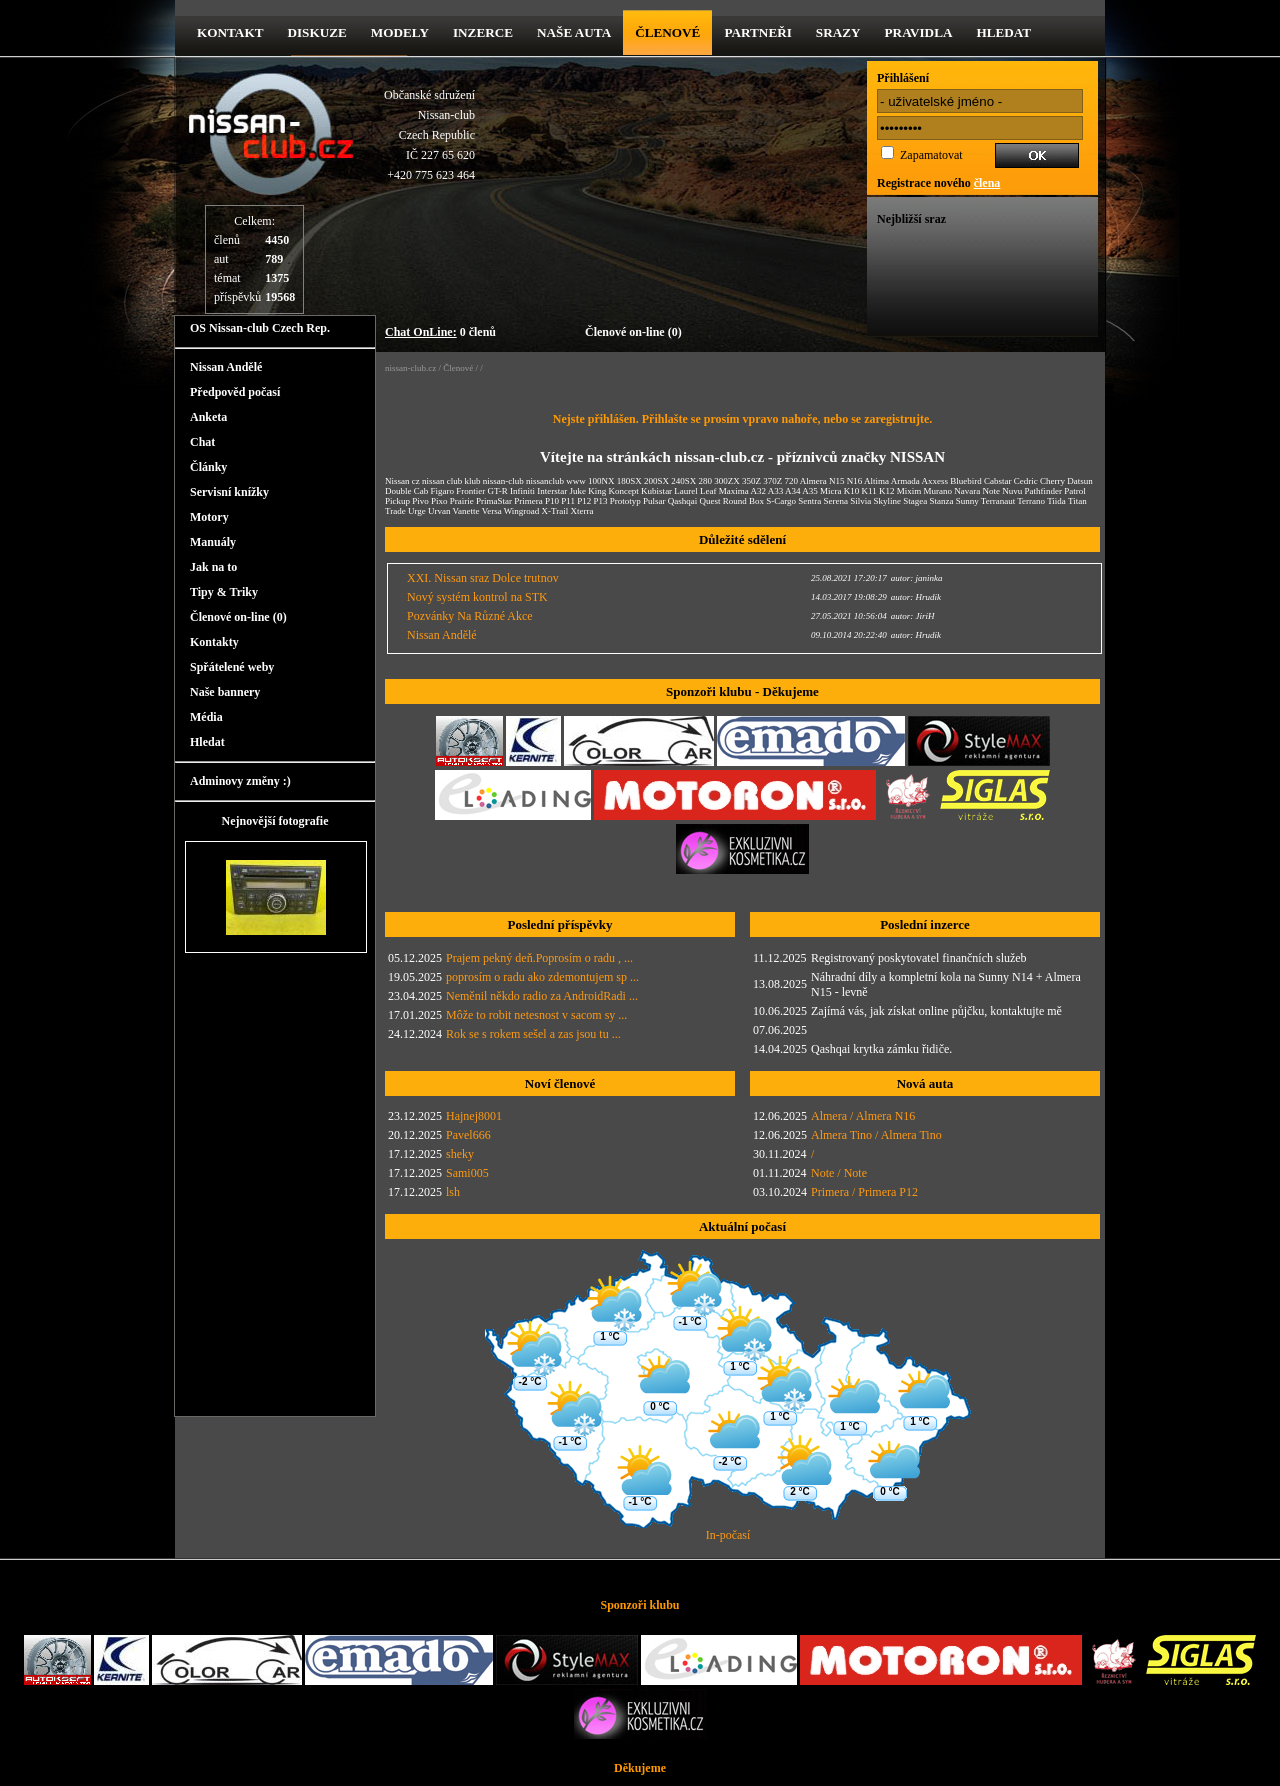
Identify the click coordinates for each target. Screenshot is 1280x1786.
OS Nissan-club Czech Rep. (260, 328)
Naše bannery (225, 692)
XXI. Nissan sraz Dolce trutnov (483, 578)
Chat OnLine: (421, 332)
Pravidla (919, 32)
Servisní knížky (229, 492)
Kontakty (214, 642)
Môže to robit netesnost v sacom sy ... (536, 1015)
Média (206, 717)
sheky (460, 1154)
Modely (400, 32)
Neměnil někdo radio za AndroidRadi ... (542, 996)
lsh (453, 1192)
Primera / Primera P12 (864, 1192)
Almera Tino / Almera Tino (876, 1135)
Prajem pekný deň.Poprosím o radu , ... (539, 958)
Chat (202, 442)
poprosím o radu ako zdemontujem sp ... (542, 977)
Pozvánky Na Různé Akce (470, 616)
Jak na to (213, 567)
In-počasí (728, 1535)
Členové (667, 32)
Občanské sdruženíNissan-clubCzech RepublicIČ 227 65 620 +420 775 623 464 (429, 135)
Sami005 (467, 1173)
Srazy (838, 32)
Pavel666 (468, 1135)
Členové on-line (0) (633, 332)
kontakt (230, 32)
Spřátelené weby (232, 667)
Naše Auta (574, 32)
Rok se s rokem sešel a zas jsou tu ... (533, 1034)
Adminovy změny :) (240, 781)
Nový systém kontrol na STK (477, 597)
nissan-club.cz (410, 368)
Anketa (208, 417)
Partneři (757, 32)
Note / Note (839, 1173)
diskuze (316, 32)
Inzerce (483, 32)
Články (208, 467)
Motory (209, 517)
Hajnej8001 (474, 1116)
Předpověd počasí (235, 392)
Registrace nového (938, 183)
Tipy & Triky (224, 592)
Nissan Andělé (226, 367)
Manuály (213, 542)
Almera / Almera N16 (863, 1116)
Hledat (1003, 32)
